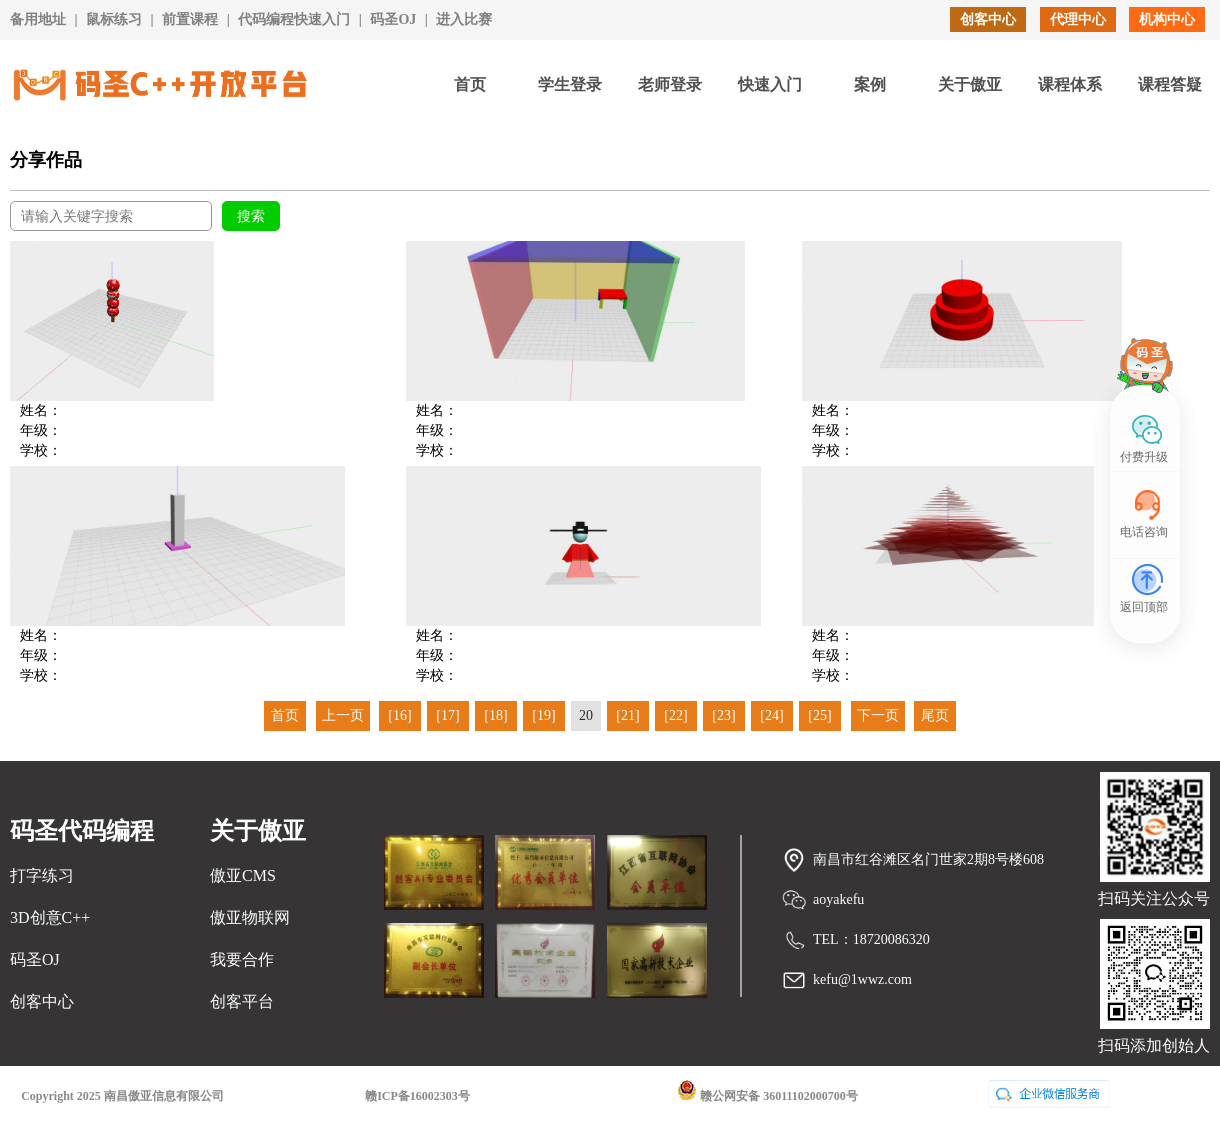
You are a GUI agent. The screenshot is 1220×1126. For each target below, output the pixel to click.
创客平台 (242, 1001)
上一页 (343, 715)
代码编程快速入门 (294, 19)
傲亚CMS (243, 875)
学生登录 (570, 84)
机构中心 (1167, 19)
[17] (447, 715)
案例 (870, 84)
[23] (723, 715)
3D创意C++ (50, 917)
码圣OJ (393, 19)
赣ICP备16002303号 (417, 1096)
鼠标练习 (114, 19)
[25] (819, 715)
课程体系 (1070, 84)
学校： (41, 450)
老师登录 (670, 84)
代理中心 (1078, 19)
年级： (41, 430)
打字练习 (42, 875)
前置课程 (190, 19)
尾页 (935, 715)
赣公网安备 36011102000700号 (767, 1091)
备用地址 (38, 19)
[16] (399, 715)
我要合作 (242, 959)
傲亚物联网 (250, 917)
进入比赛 (464, 19)
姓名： (41, 410)
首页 (470, 84)
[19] (543, 715)
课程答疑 (1170, 84)
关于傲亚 (970, 84)
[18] (495, 715)
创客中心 (988, 19)
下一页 (878, 715)
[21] (627, 715)
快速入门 (770, 84)
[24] (771, 715)
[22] (675, 715)
